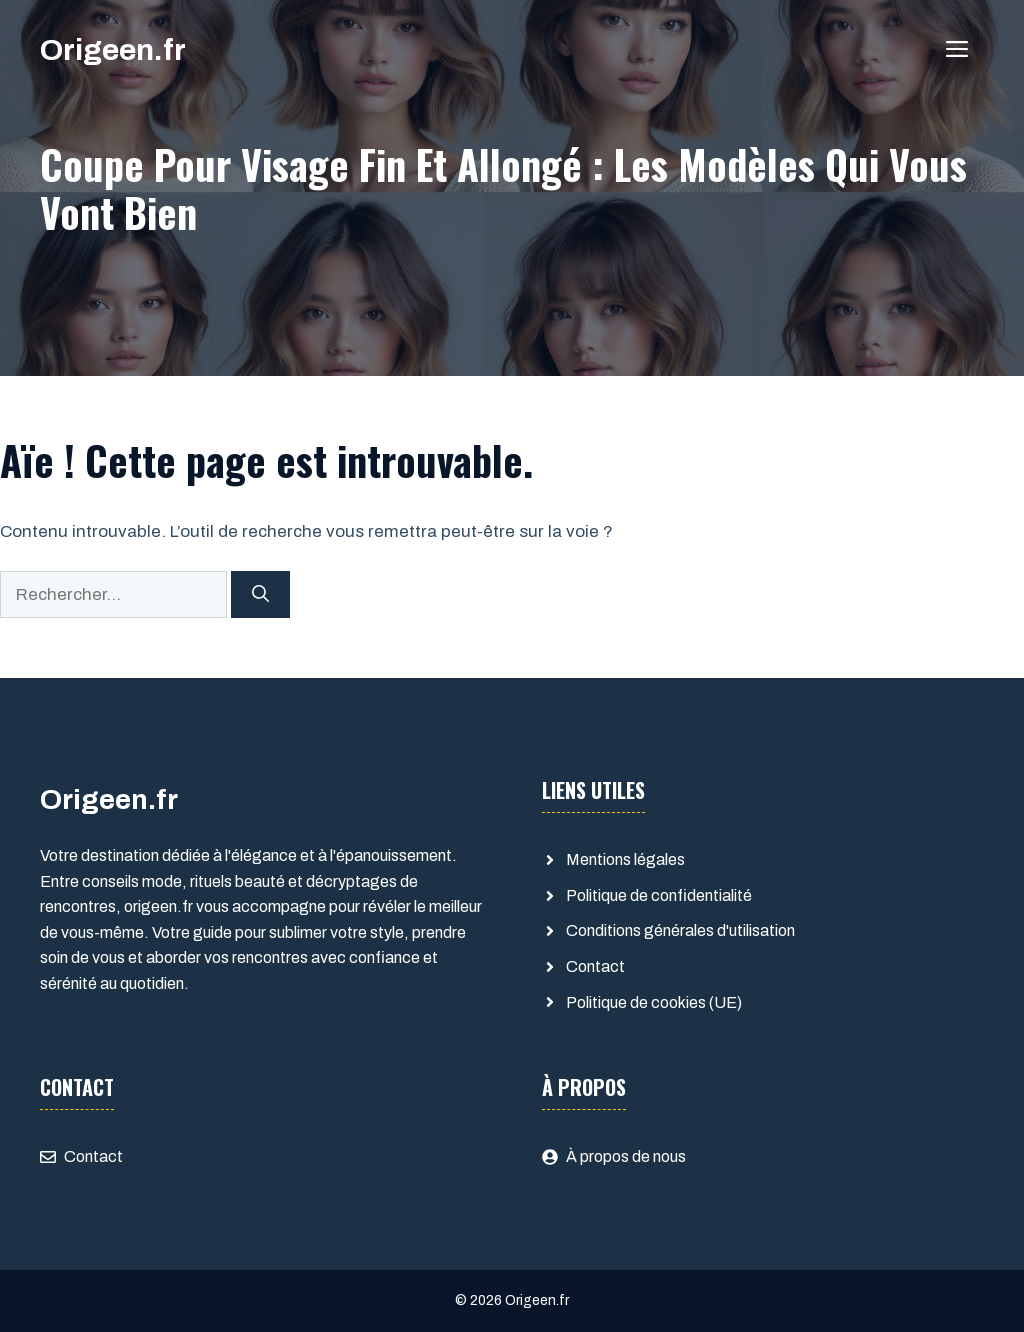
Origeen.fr (113, 50)
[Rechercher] (260, 595)
